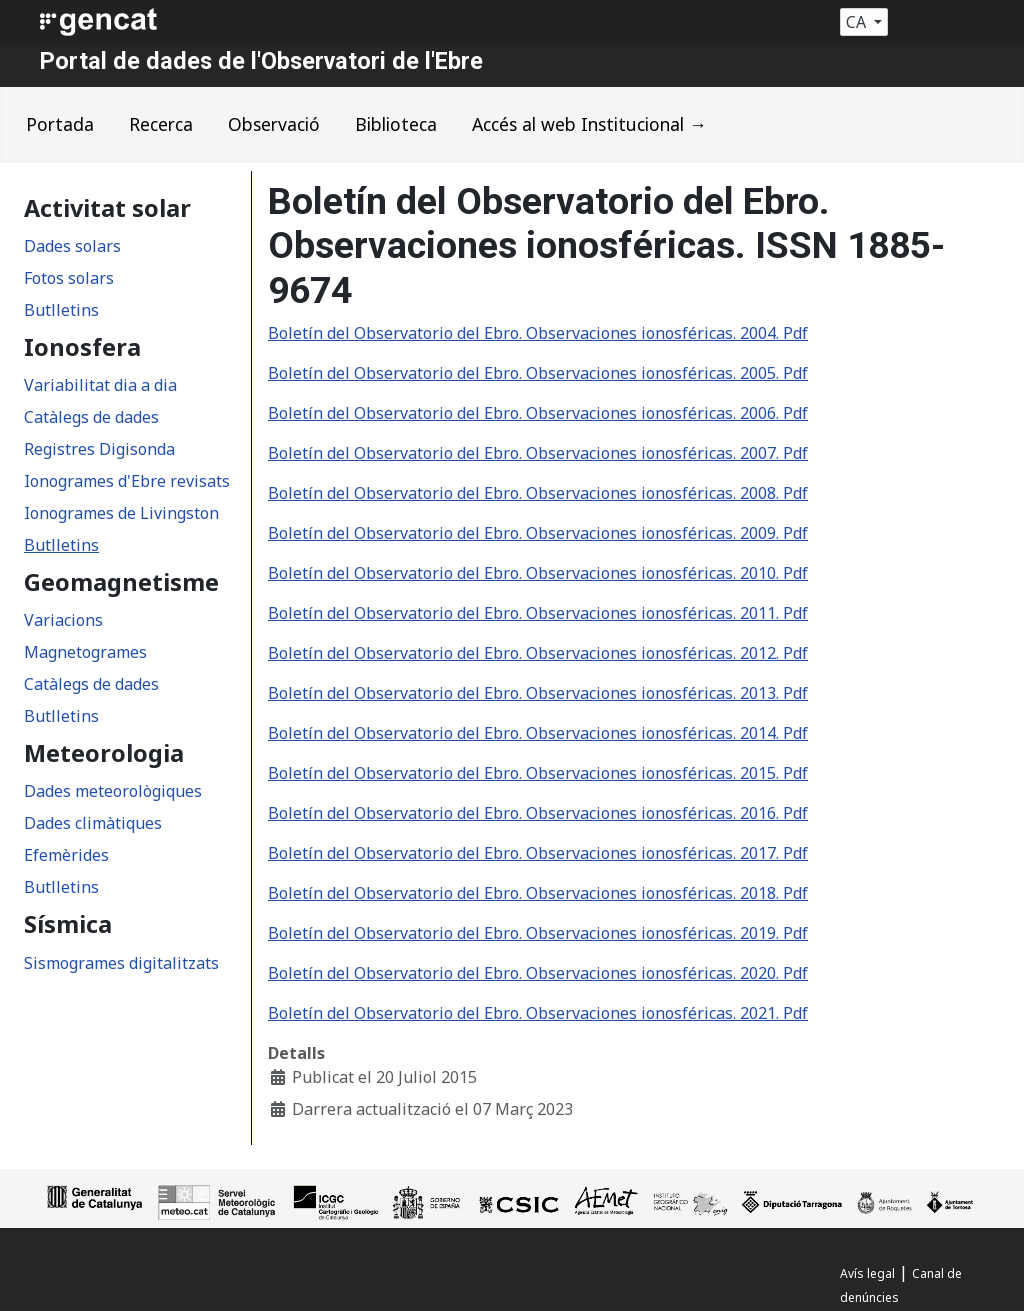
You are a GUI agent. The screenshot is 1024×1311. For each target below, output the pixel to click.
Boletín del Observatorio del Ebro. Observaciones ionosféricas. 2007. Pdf (538, 453)
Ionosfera (82, 347)
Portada (60, 124)
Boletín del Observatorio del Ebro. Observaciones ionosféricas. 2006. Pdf (538, 413)
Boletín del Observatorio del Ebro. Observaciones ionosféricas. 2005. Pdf (538, 373)
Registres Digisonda (99, 449)
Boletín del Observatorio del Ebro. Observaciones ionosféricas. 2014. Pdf (538, 733)
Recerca (161, 124)
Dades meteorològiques (113, 791)
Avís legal (867, 1273)
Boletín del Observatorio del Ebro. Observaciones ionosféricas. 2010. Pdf (538, 573)
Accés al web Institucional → (589, 124)
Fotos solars (69, 278)
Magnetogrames (85, 652)
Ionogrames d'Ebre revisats (127, 481)
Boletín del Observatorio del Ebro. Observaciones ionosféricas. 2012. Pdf (538, 653)
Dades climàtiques (93, 823)
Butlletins (61, 310)
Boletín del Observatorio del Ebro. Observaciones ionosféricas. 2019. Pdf (538, 933)
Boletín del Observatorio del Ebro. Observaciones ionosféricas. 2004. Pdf (538, 333)
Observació (274, 124)
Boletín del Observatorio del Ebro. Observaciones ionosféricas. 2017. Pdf (538, 853)
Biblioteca (396, 124)
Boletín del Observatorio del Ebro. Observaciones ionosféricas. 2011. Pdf (538, 613)
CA (858, 22)
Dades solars (72, 246)
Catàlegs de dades (91, 417)
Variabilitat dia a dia (100, 385)
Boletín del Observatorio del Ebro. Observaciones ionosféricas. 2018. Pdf (538, 893)
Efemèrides (66, 855)
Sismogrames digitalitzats (121, 963)
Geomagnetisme (121, 582)
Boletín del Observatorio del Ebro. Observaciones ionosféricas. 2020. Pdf (538, 973)
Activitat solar (107, 208)
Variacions (63, 620)
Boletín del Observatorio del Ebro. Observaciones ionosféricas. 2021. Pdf (538, 1013)
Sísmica (68, 924)
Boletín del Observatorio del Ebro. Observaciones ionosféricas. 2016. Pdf (538, 813)
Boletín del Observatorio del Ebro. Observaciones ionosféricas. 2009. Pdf (538, 533)
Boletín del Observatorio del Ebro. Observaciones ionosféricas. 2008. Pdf (538, 493)
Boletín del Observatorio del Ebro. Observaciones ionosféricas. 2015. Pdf (538, 773)
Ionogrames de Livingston (121, 513)
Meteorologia (104, 753)
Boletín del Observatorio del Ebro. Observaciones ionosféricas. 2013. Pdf (538, 693)
